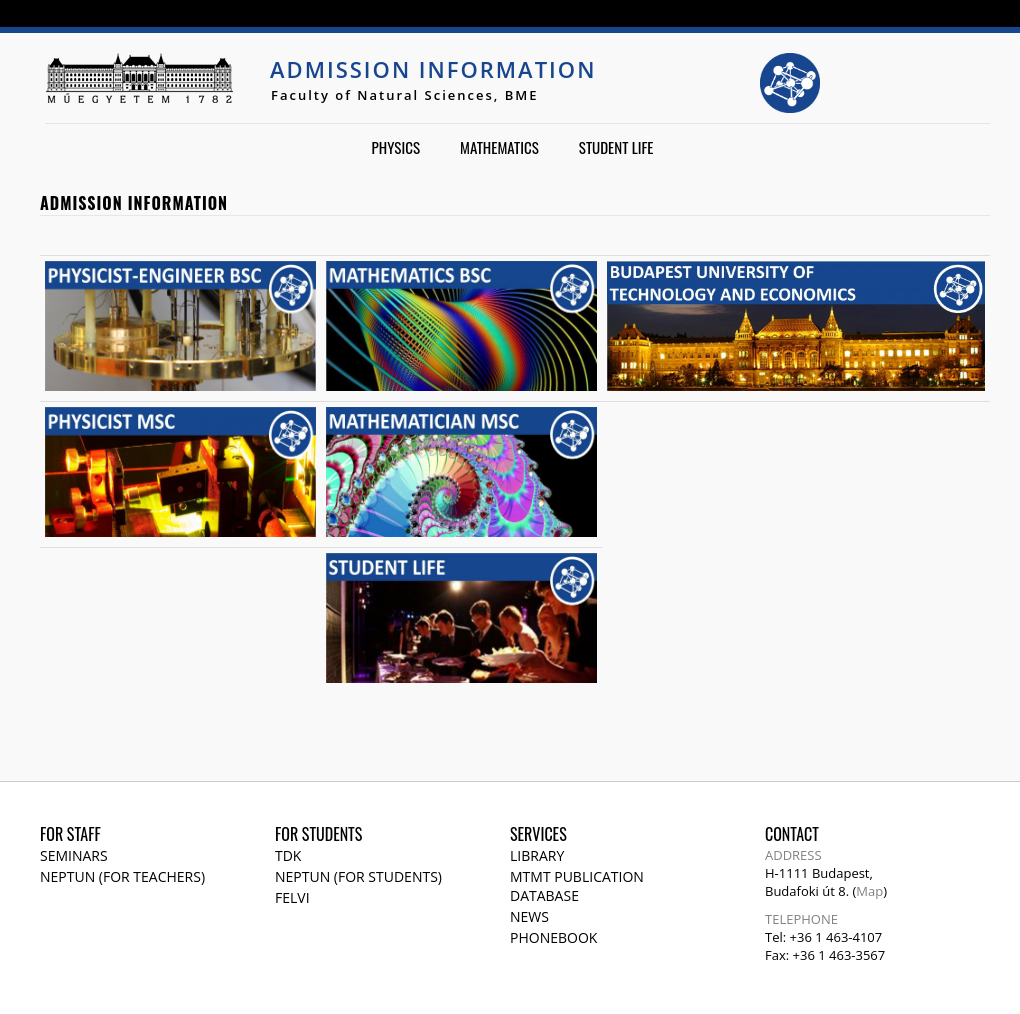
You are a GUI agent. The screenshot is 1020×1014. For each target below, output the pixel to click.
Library (537, 855)
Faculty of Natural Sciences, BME (405, 95)
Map (869, 891)
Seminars (74, 855)
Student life (616, 147)
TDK (288, 855)
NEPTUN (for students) (358, 876)
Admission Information (433, 69)
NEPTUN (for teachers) (122, 876)
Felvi (292, 897)
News (529, 916)
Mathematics (499, 147)
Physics (396, 147)
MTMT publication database (577, 886)
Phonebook (553, 937)
